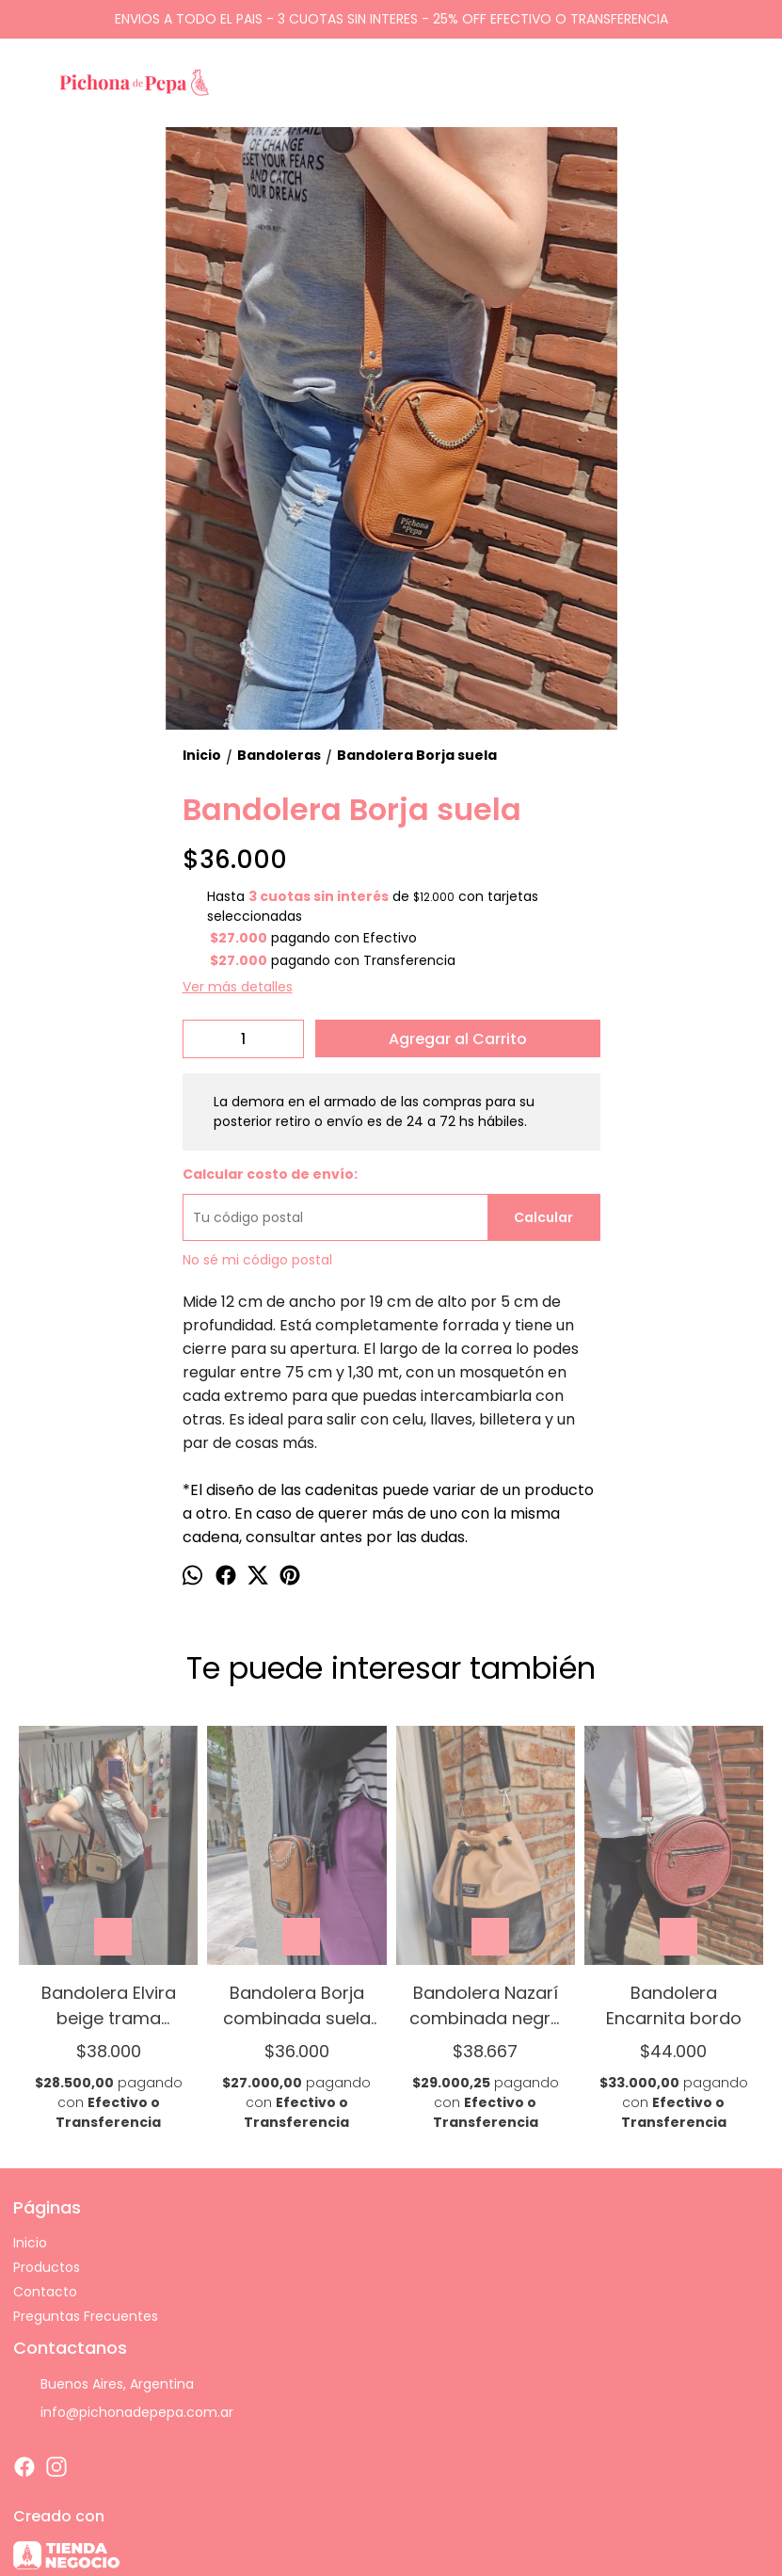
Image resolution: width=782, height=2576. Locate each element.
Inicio (30, 2242)
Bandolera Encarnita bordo (674, 2005)
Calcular (543, 1217)
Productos (46, 2267)
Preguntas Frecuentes (85, 2316)
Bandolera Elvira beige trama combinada (108, 2005)
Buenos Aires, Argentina (103, 2385)
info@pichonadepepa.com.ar (123, 2413)
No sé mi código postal (257, 1259)
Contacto (45, 2291)
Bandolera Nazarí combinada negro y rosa (485, 2005)
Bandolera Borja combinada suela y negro (297, 2005)
